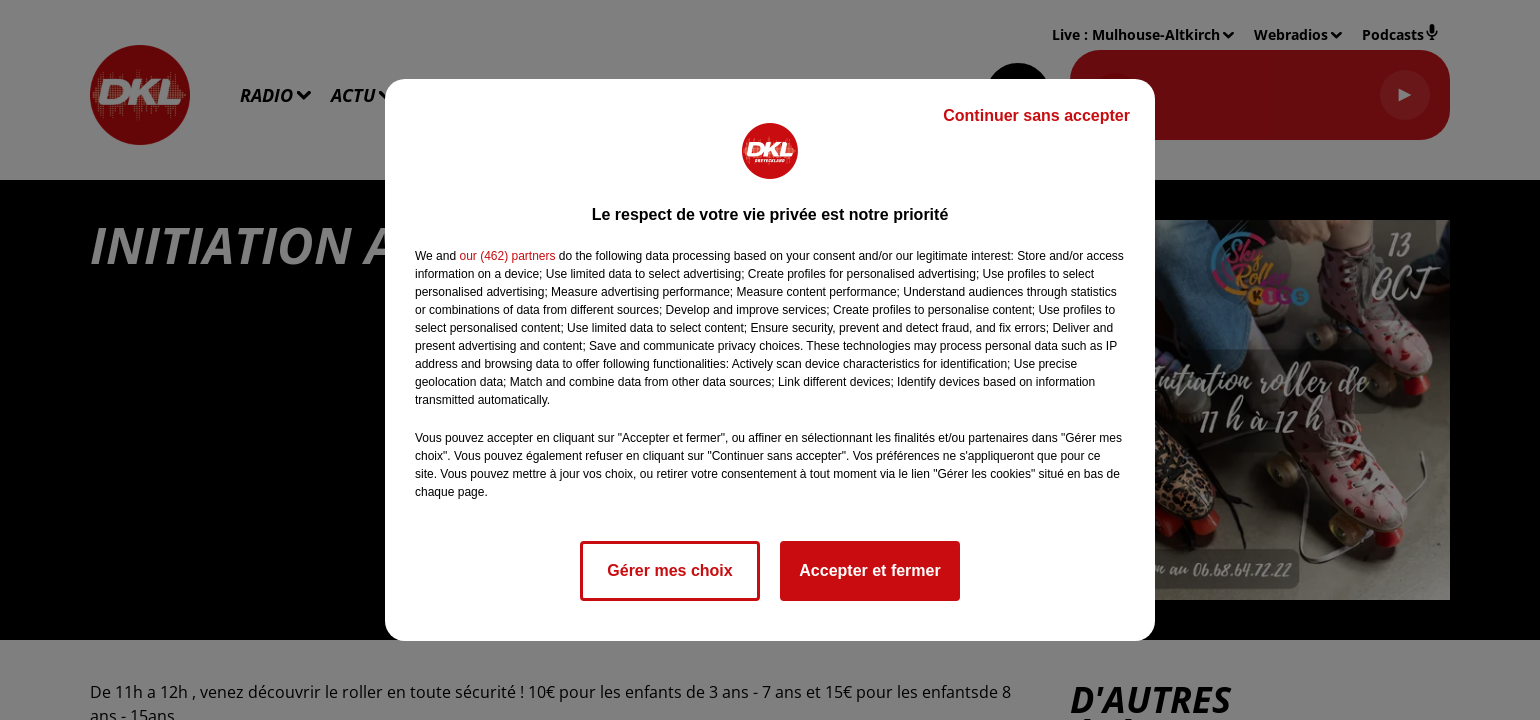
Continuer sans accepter (1036, 115)
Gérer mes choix (669, 570)
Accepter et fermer (869, 570)
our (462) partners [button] (507, 256)
